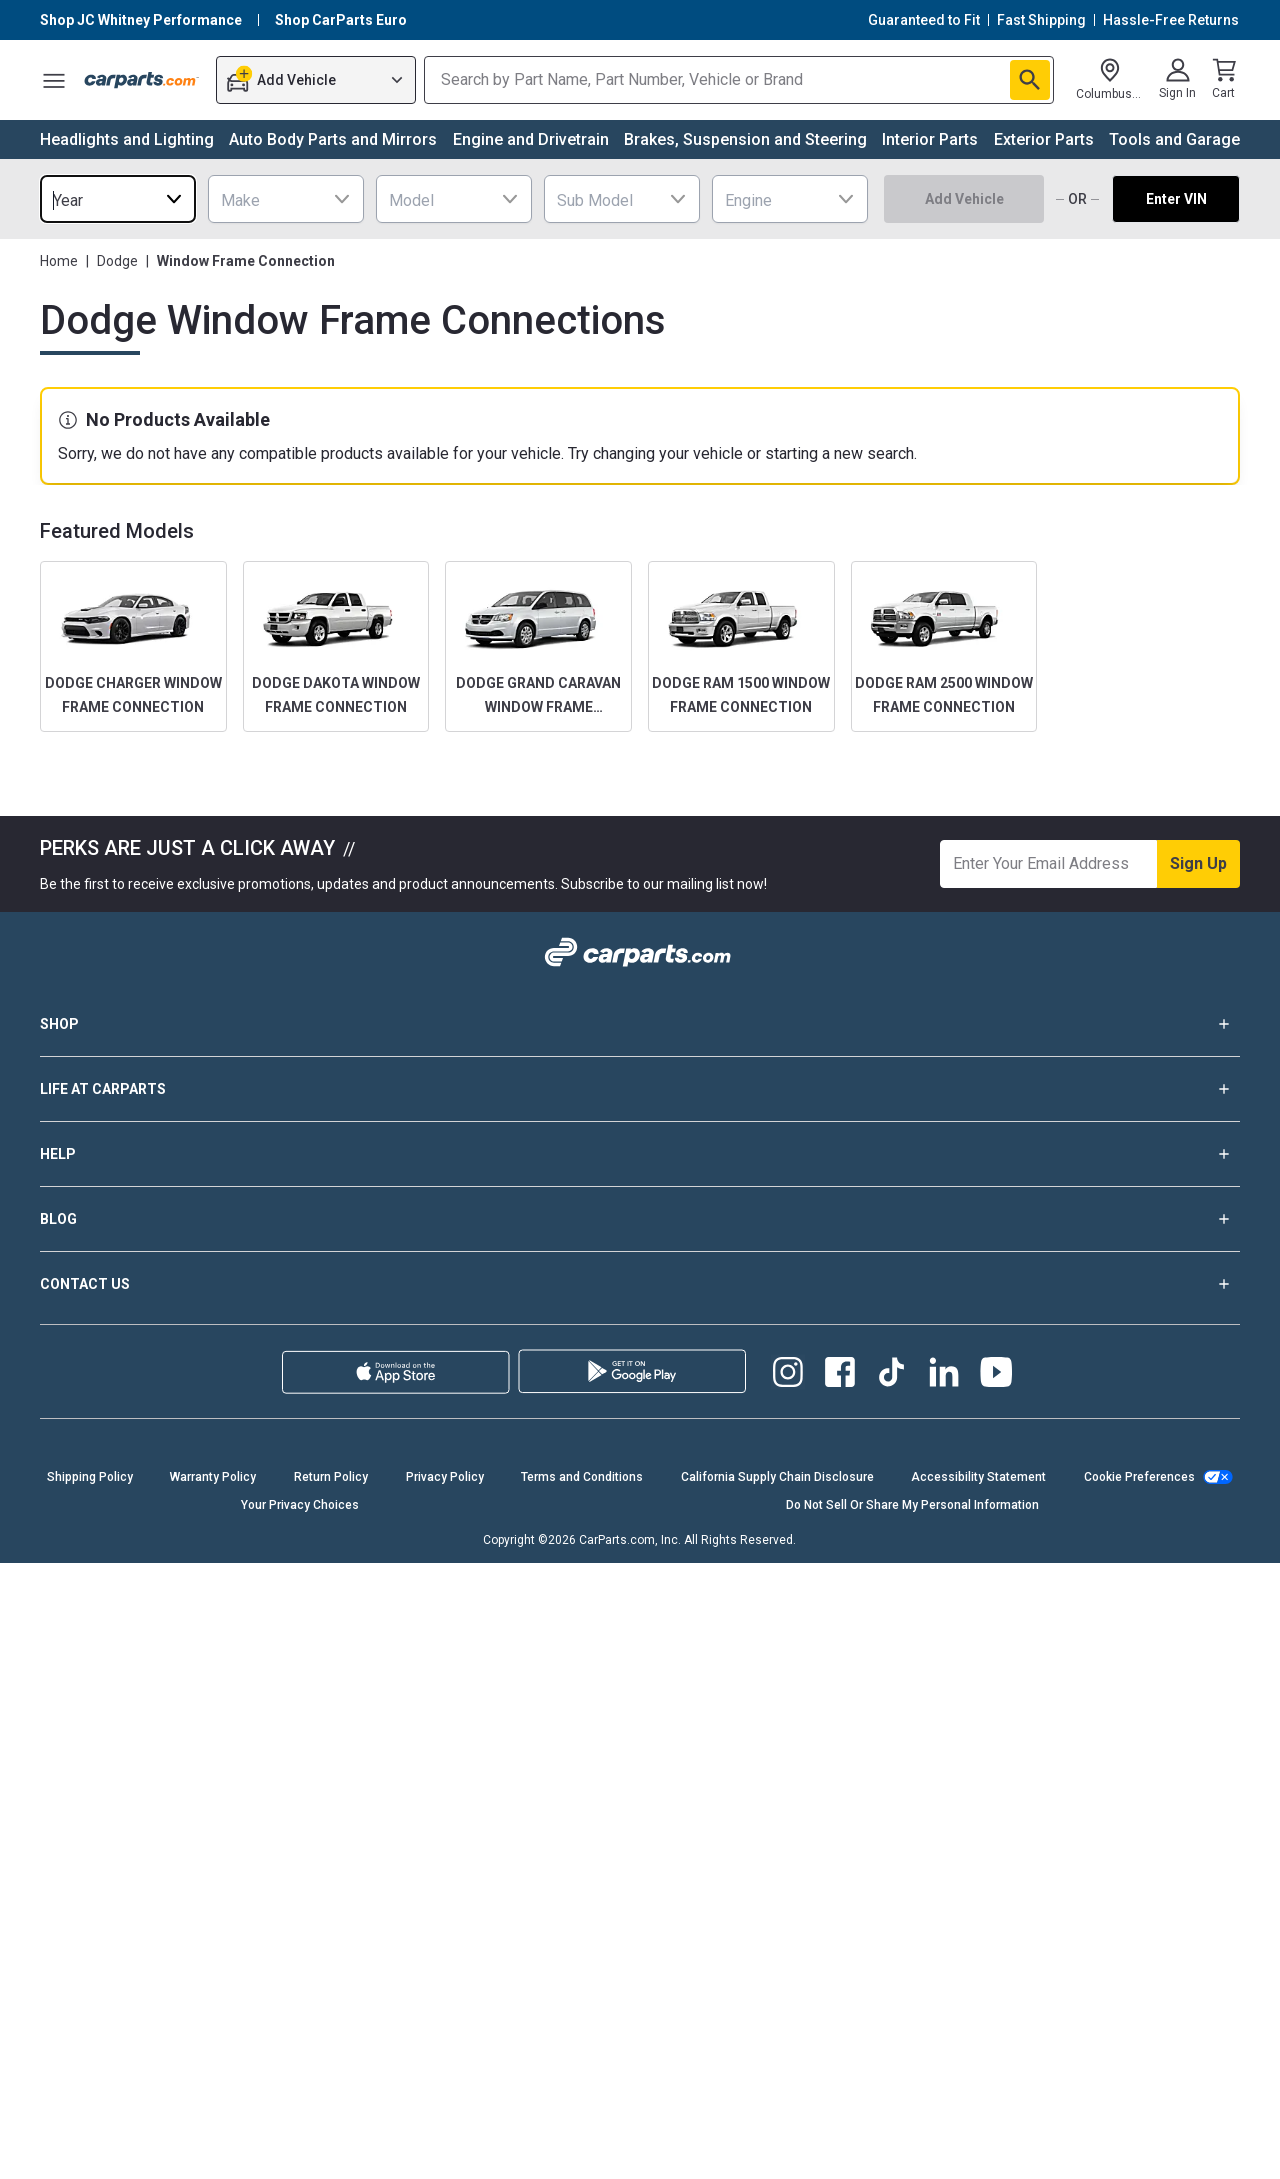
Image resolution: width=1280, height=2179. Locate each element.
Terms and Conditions (582, 1477)
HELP (640, 1154)
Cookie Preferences (1139, 1477)
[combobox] (118, 199)
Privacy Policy (445, 1477)
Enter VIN (1176, 199)
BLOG (640, 1219)
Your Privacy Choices (300, 1505)
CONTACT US (640, 1284)
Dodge (117, 261)
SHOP (640, 1024)
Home (59, 261)
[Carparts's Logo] (142, 80)
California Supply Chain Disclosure (777, 1477)
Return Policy (331, 1477)
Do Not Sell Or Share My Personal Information (912, 1505)
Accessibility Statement (978, 1477)
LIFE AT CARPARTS (640, 1089)
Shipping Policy (90, 1477)
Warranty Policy (213, 1477)
